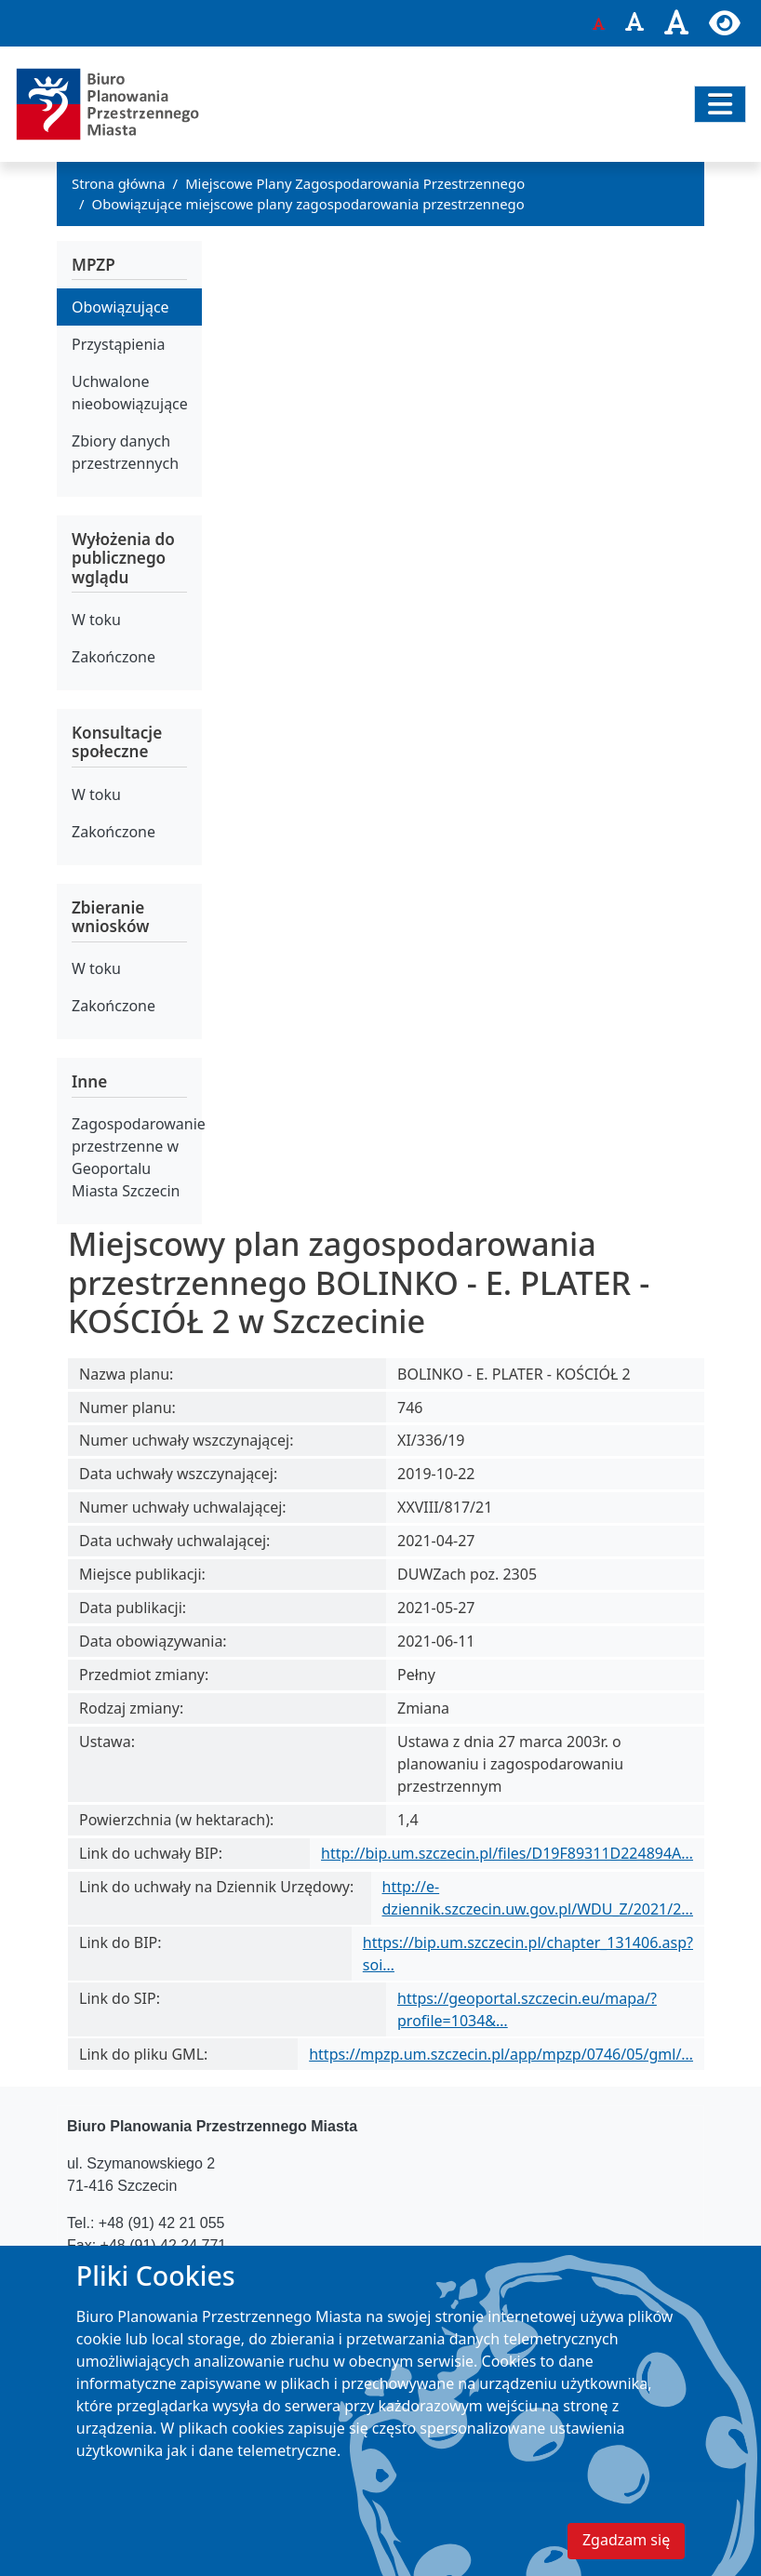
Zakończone (113, 657)
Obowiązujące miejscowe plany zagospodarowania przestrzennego (308, 203)
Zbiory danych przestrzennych (125, 452)
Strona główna (119, 183)
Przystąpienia (118, 344)
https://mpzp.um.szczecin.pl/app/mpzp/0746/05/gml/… (501, 2054)
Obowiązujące (120, 307)
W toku (96, 619)
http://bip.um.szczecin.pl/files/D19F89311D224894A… (507, 1853)
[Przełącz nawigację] (720, 104)
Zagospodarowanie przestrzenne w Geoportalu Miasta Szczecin (137, 1157)
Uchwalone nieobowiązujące (130, 392)
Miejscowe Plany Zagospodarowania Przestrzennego (355, 183)
